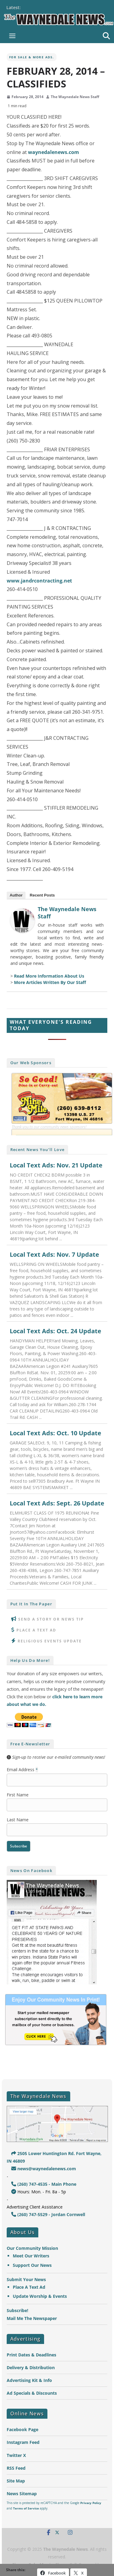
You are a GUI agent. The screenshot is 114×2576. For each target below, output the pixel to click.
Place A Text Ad (36, 1630)
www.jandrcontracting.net (39, 580)
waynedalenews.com (53, 152)
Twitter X (16, 2455)
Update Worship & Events (40, 2296)
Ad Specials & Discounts (32, 2393)
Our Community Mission (32, 2248)
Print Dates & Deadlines (31, 2355)
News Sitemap (22, 2493)
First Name (18, 1795)
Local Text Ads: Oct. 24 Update (55, 1331)
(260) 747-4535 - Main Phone (43, 2184)
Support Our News (32, 2265)
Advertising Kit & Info (29, 2380)
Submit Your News (26, 2279)
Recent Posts (42, 895)
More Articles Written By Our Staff (50, 982)
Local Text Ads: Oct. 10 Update (55, 1433)
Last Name (18, 1820)
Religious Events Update (50, 1641)
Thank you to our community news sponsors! (49, 1126)
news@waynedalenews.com (43, 2168)
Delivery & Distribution (31, 2367)
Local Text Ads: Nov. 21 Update (56, 1165)
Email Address (22, 1769)
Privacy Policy (90, 2503)
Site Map (16, 2481)
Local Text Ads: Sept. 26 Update (57, 1503)
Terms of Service (26, 2508)
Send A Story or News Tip (51, 1619)
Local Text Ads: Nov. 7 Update (54, 1254)
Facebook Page (22, 2429)
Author (16, 895)
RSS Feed (16, 2468)
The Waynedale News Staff (75, 96)
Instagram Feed (23, 2442)
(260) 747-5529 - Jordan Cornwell (48, 2214)
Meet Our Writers (31, 2256)
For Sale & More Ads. (31, 57)
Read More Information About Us (49, 976)
